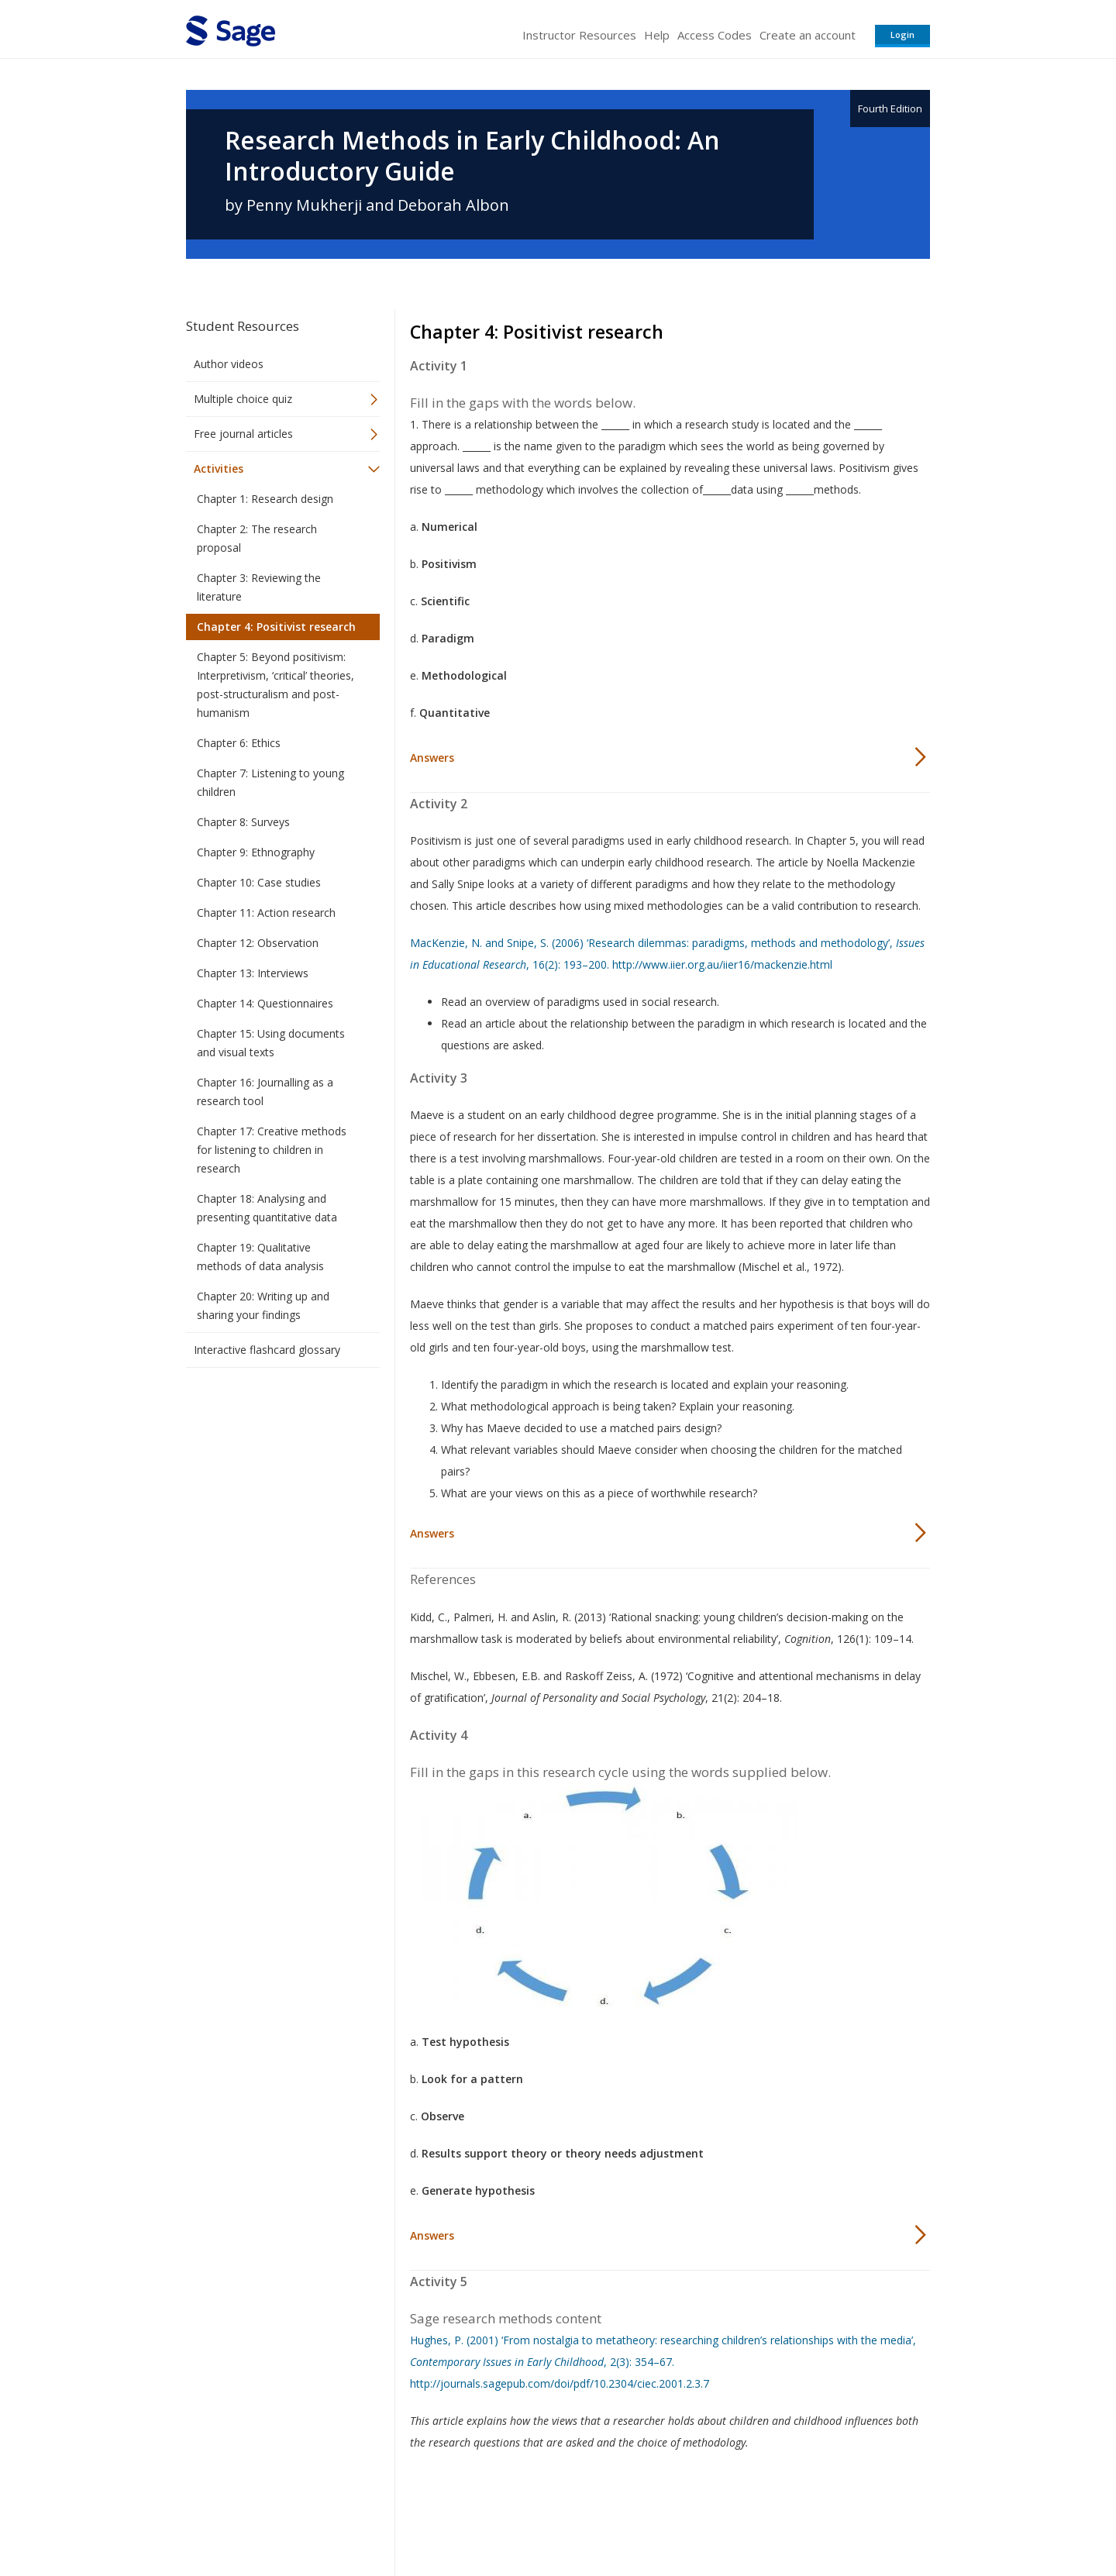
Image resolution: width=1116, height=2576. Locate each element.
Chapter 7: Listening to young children (270, 782)
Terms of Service (646, 2518)
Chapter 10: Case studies (259, 882)
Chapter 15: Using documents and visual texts (271, 1042)
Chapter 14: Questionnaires (265, 1003)
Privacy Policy (828, 2518)
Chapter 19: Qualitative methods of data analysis (260, 1256)
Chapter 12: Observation (258, 942)
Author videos (229, 363)
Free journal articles (243, 433)
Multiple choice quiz (243, 398)
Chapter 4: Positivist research (276, 626)
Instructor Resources (579, 35)
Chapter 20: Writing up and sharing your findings (263, 1305)
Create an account (808, 35)
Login (902, 34)
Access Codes (714, 35)
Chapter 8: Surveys (243, 821)
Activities (218, 468)
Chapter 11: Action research (266, 912)
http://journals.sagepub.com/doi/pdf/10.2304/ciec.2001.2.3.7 (559, 2383)
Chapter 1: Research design (265, 498)
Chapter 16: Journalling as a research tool (265, 1091)
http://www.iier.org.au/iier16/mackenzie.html (722, 964)
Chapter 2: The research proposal (257, 538)
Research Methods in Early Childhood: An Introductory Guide (472, 156)
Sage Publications (274, 2518)
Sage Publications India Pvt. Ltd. (410, 2518)
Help (657, 35)
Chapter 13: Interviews (252, 973)
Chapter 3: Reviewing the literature (259, 587)
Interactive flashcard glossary (267, 1349)
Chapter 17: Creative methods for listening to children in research (271, 1150)
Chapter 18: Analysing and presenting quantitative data (267, 1207)
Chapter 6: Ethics (239, 742)
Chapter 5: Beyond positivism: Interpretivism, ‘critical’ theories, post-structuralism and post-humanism (275, 684)
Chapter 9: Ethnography (256, 852)
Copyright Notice (741, 2518)
